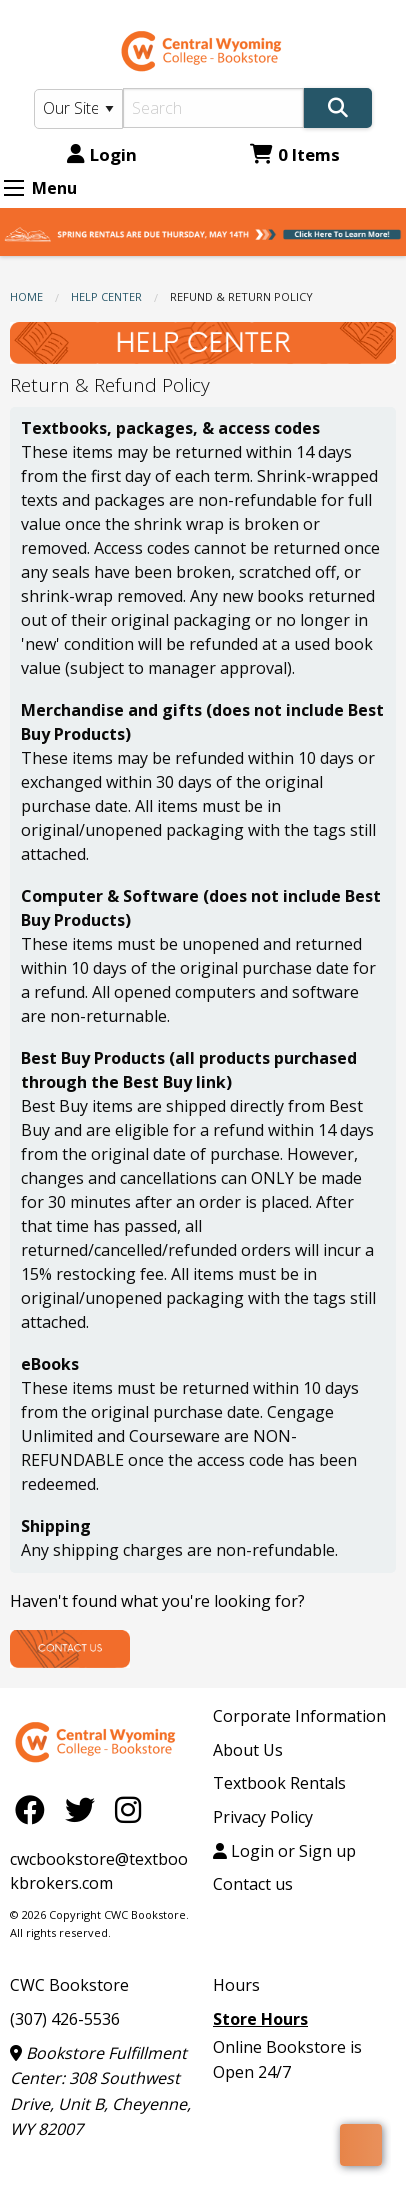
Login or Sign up (284, 1851)
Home (26, 296)
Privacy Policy (263, 1817)
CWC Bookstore (69, 1985)
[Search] (213, 108)
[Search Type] (78, 109)
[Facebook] (35, 1808)
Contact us (253, 1884)
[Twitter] (85, 1808)
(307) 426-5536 (65, 2019)
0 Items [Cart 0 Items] (295, 154)
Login (102, 154)
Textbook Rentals (279, 1783)
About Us (248, 1750)
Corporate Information (299, 1716)
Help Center (106, 296)
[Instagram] (128, 1808)
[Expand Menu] (14, 188)
